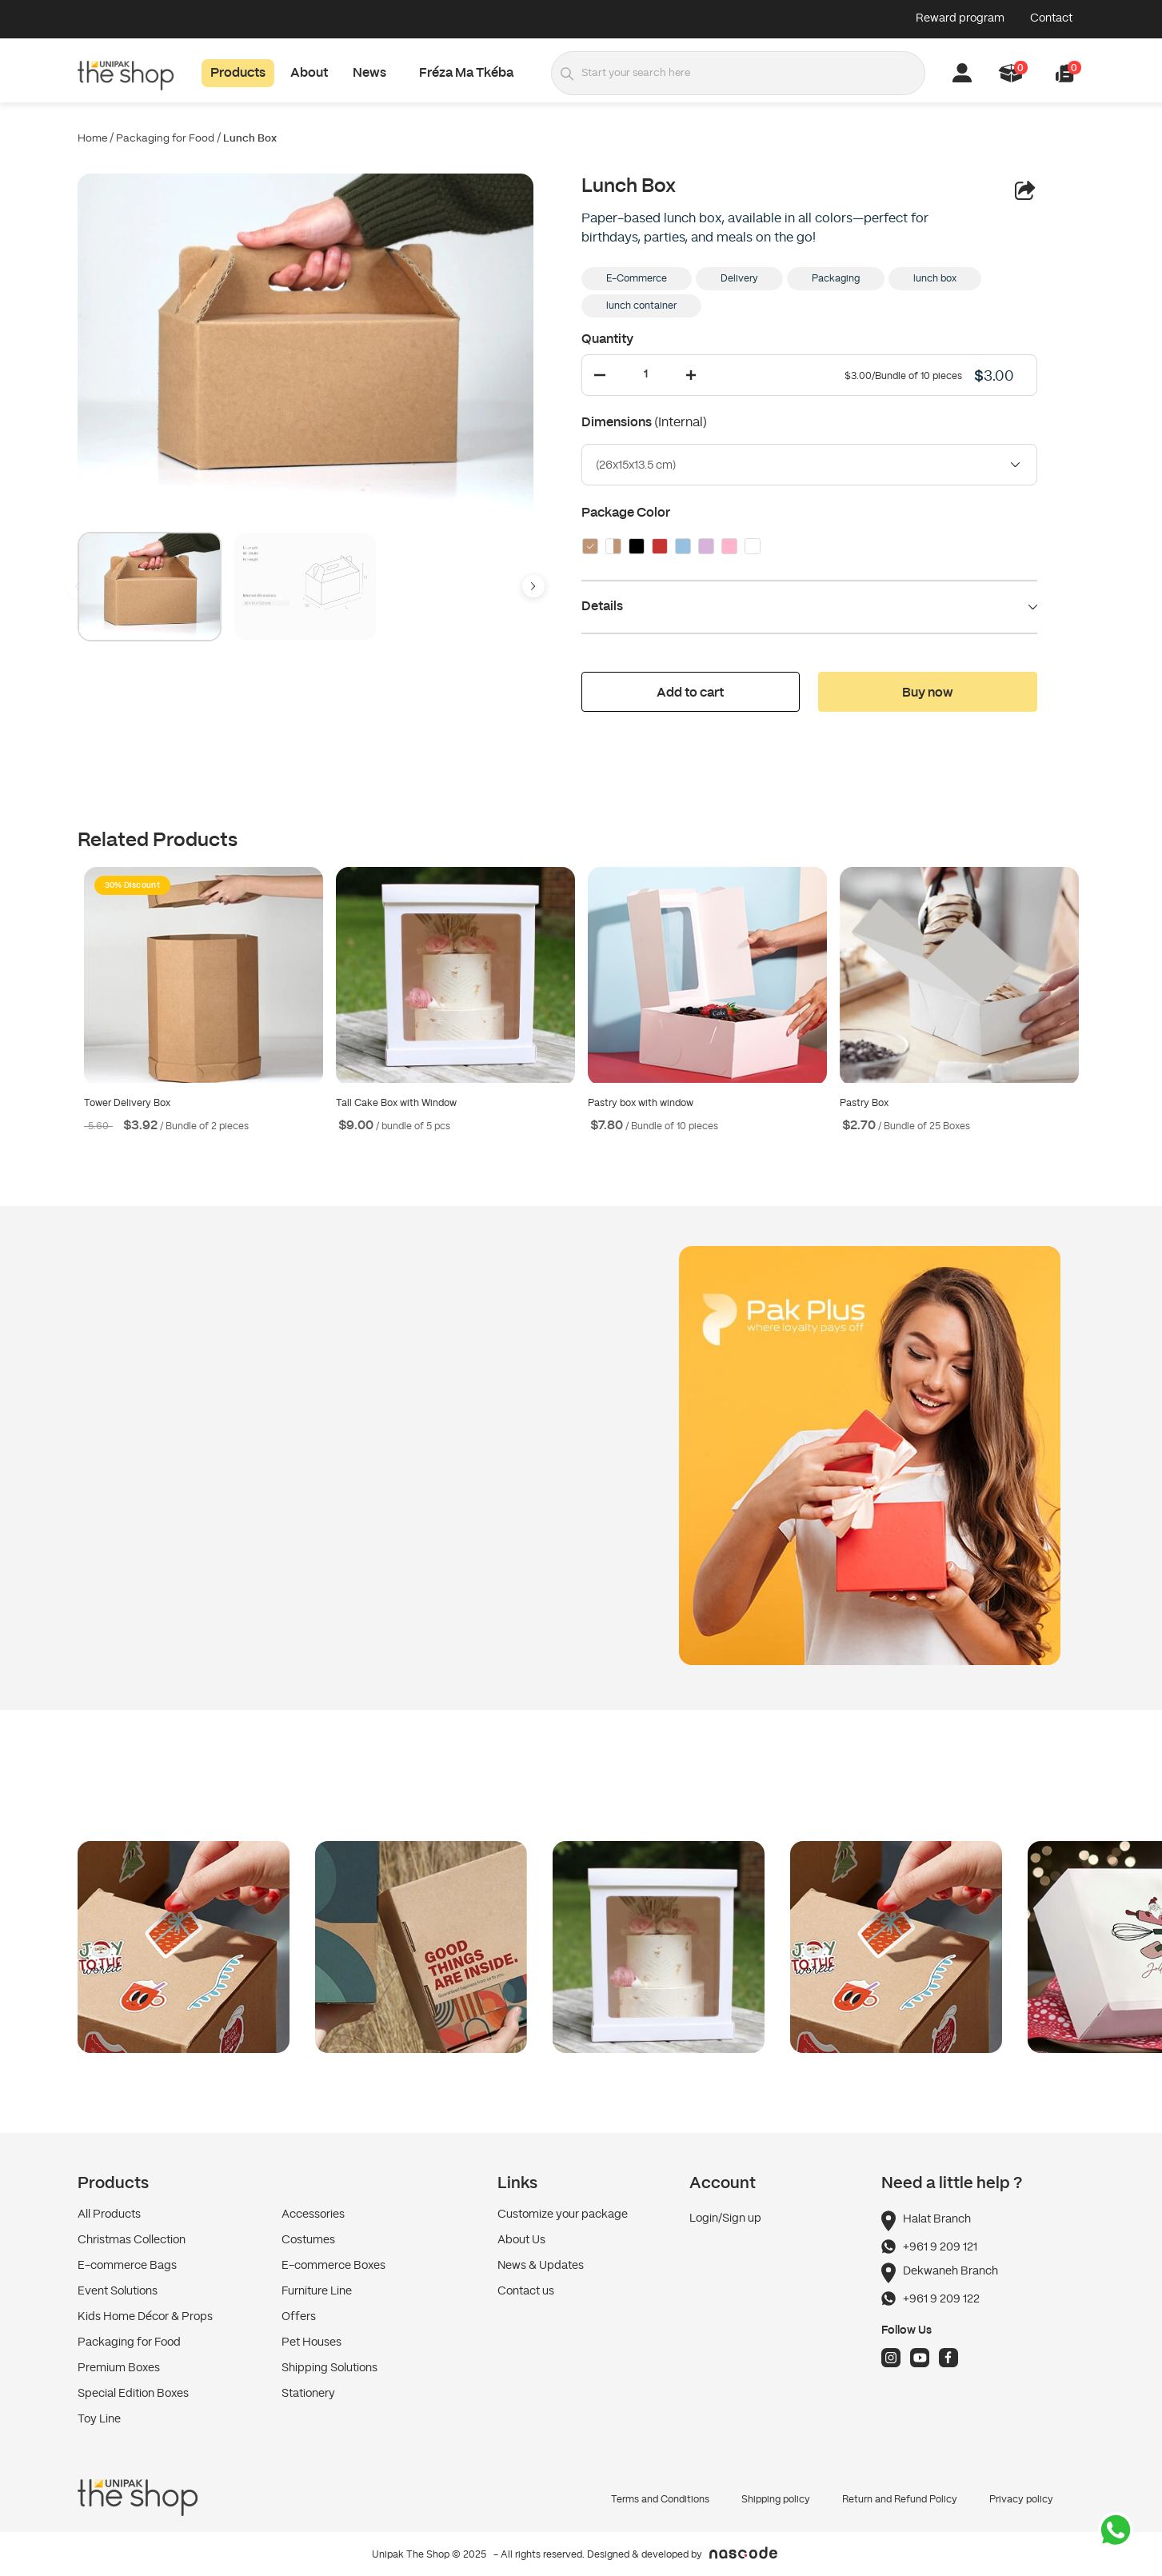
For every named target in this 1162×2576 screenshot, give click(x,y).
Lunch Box (250, 139)
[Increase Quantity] (691, 375)
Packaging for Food (165, 139)
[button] (1065, 73)
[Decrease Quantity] (599, 375)
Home (92, 139)
